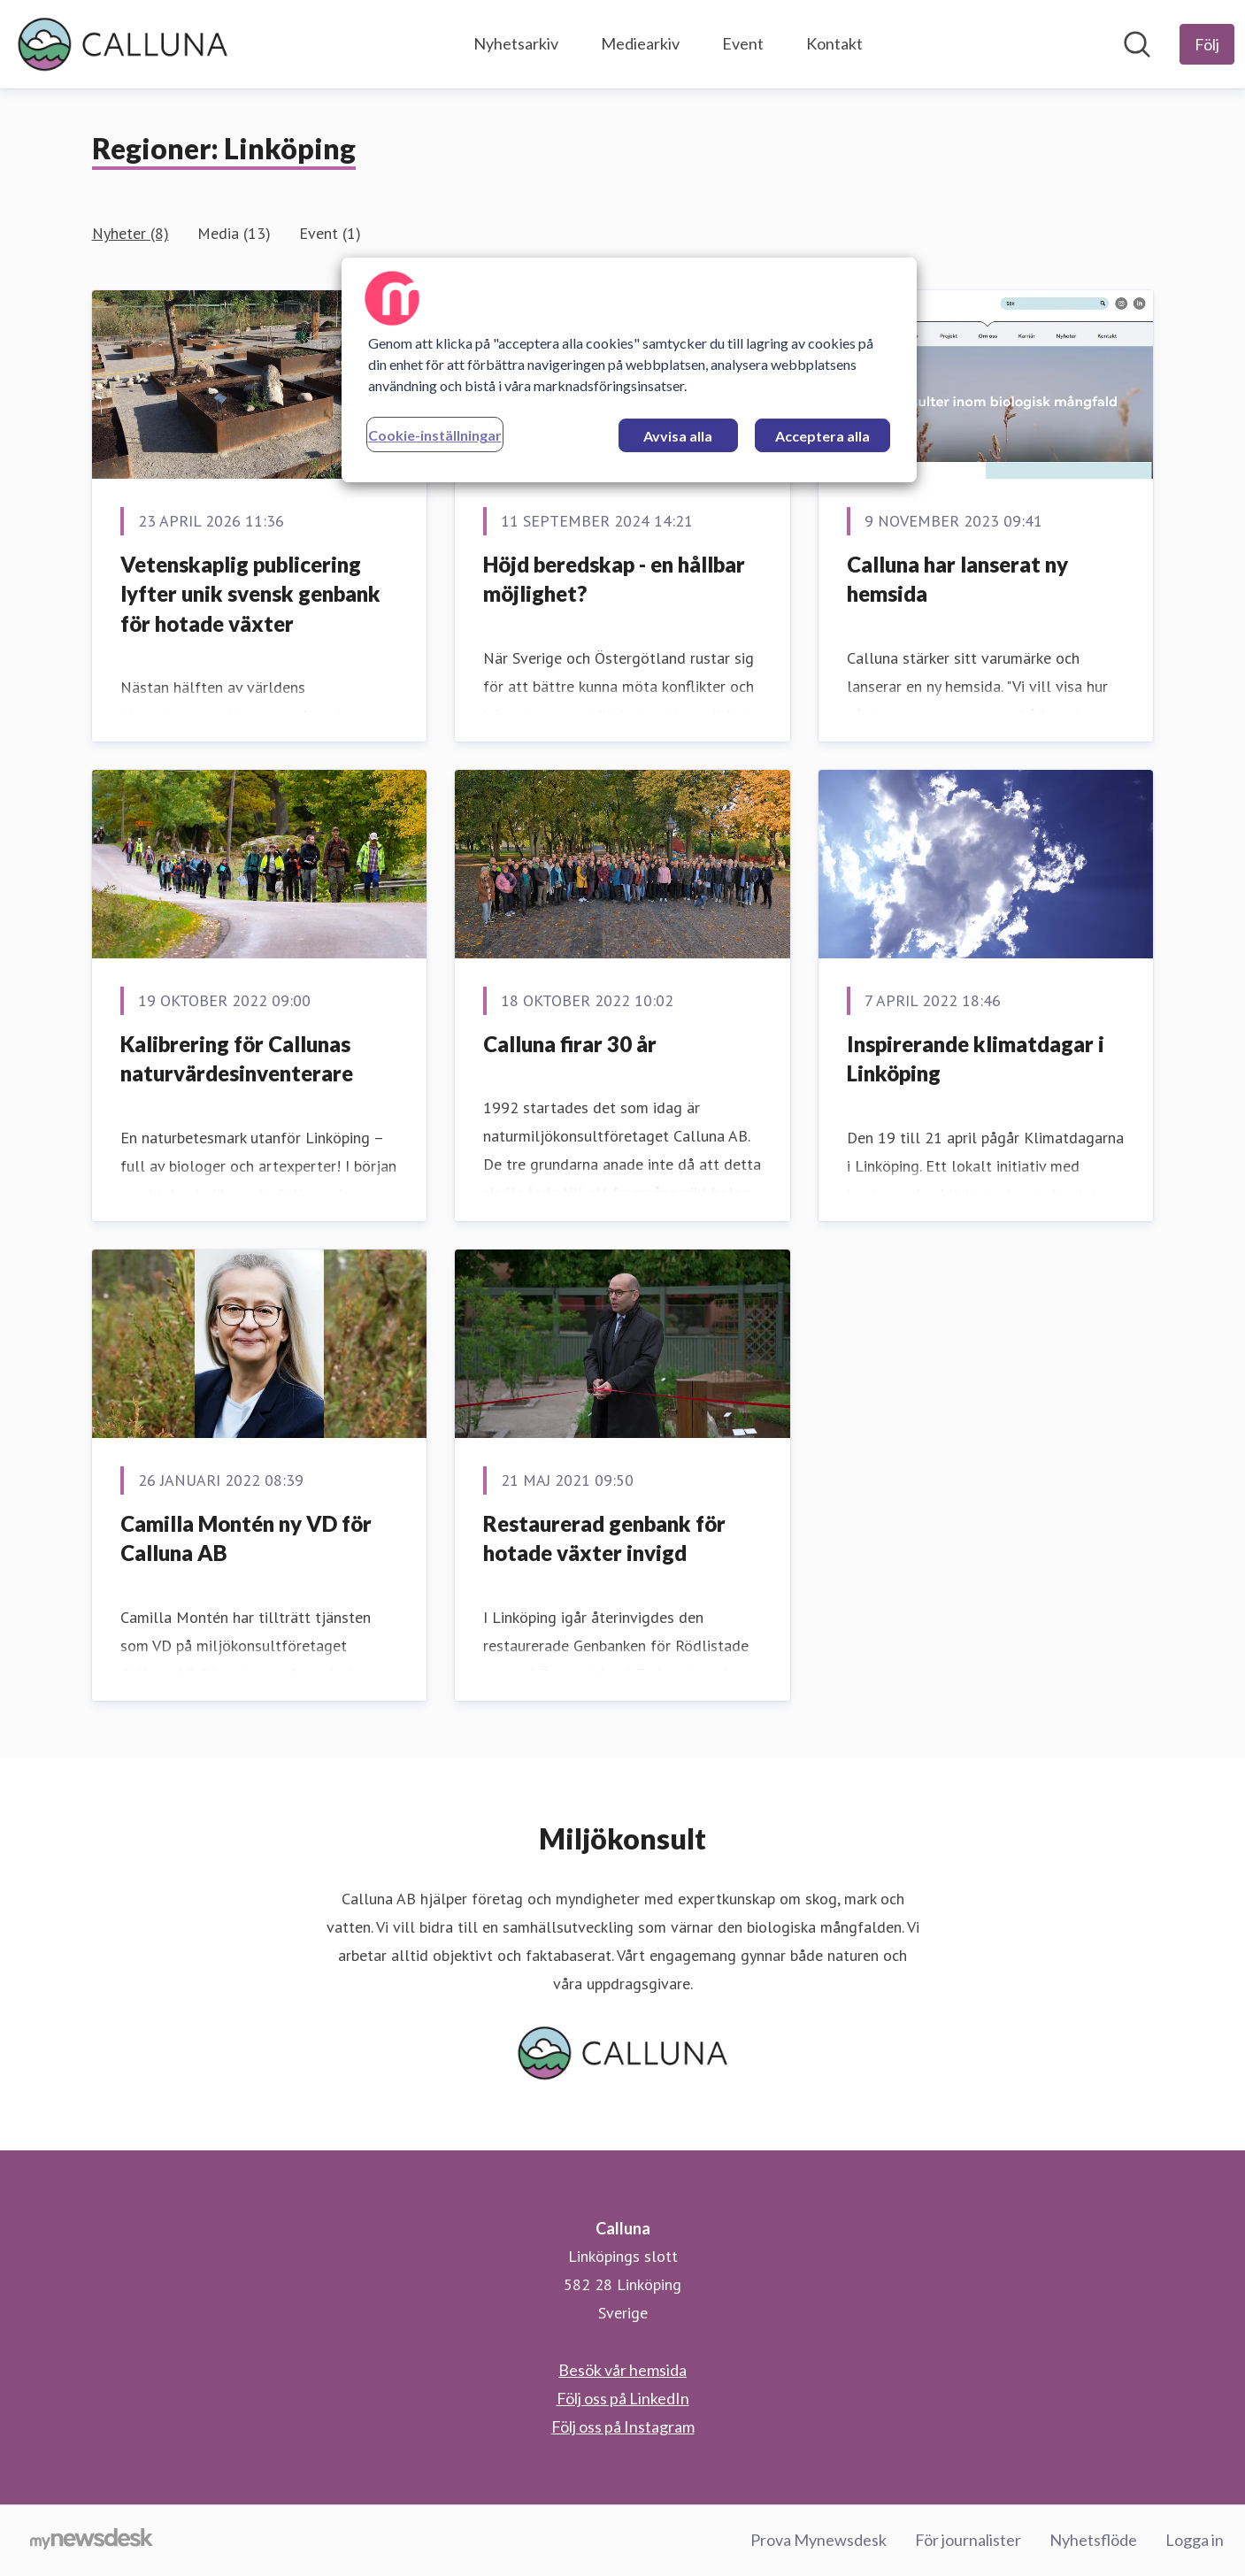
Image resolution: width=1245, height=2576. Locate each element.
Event (743, 43)
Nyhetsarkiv (515, 43)
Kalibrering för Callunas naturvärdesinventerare (236, 1059)
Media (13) (234, 233)
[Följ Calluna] (1207, 44)
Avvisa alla (677, 435)
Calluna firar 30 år (570, 1044)
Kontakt (834, 43)
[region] (629, 370)
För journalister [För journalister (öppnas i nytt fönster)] (968, 2539)
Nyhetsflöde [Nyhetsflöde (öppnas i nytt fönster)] (1093, 2539)
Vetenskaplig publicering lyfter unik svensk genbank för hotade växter (250, 593)
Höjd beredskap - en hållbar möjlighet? (614, 579)
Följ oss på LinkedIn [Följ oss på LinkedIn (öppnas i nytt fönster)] (623, 2398)
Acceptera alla (822, 435)
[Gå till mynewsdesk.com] (91, 2540)
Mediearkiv (640, 43)
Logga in (1194, 2539)
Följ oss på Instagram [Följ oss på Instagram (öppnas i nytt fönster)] (623, 2426)
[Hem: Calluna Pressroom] (122, 44)
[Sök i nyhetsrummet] (1137, 44)
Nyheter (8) (130, 233)
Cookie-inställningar (435, 435)
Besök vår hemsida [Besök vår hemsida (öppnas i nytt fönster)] (622, 2370)
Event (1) (330, 233)
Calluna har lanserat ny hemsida (957, 579)
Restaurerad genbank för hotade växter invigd (604, 1538)
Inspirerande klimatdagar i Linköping (975, 1059)
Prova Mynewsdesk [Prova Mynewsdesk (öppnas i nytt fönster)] (818, 2539)
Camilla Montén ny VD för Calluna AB (246, 1538)
